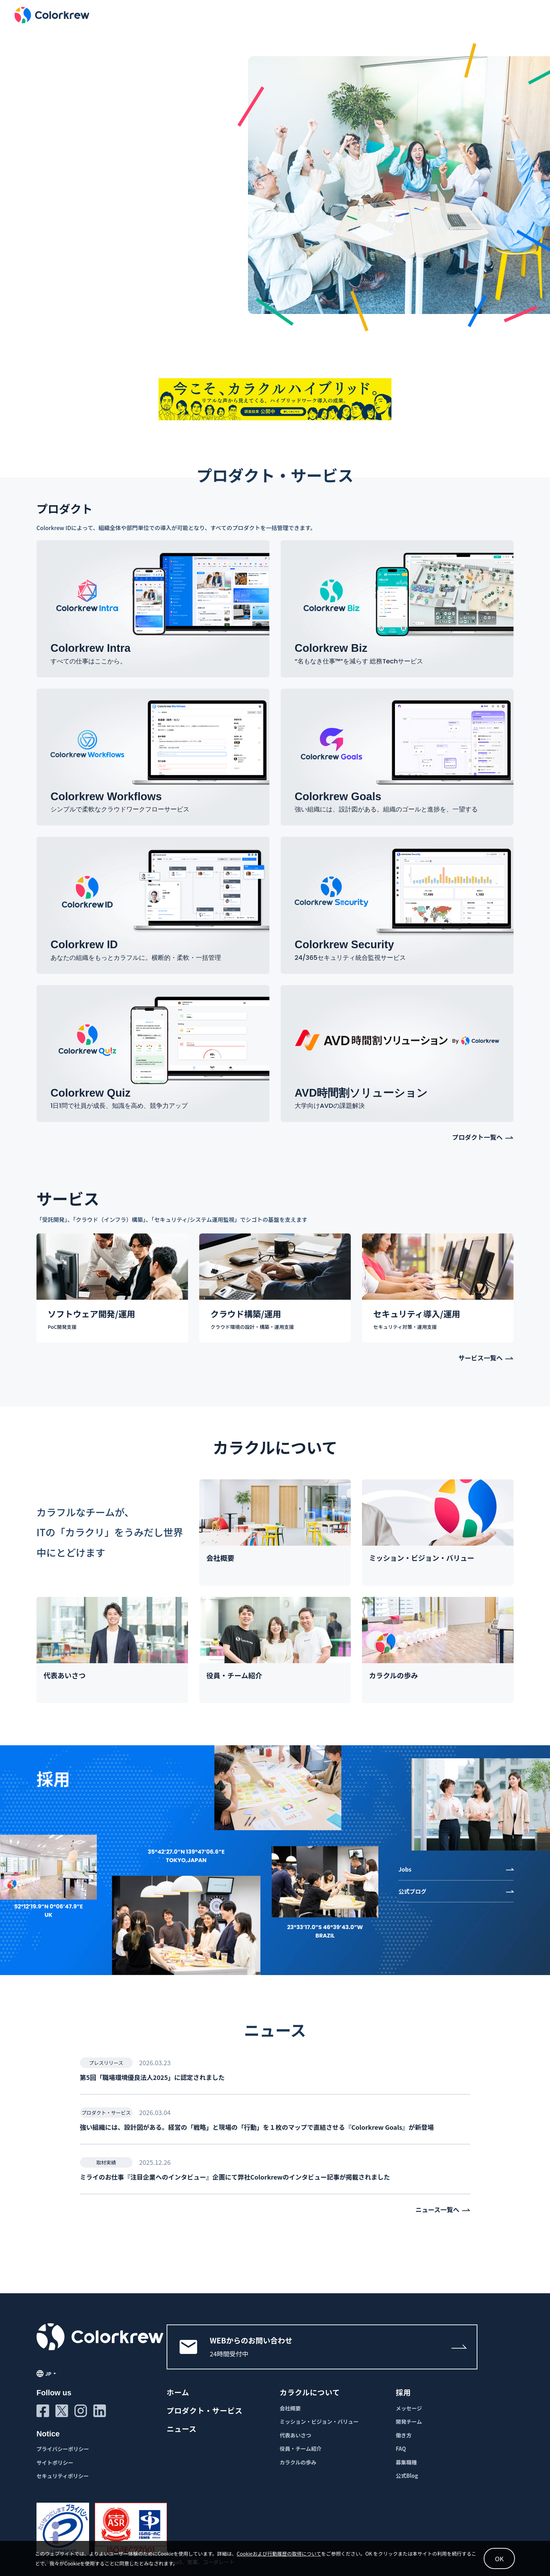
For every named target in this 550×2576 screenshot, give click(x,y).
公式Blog (407, 2475)
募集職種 (406, 2462)
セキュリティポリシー (62, 2476)
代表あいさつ (295, 2435)
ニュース (181, 2428)
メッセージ (409, 2408)
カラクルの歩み (298, 2462)
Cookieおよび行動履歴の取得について (279, 2553)
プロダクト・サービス (204, 2410)
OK (499, 2558)
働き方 (403, 2435)
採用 (403, 2392)
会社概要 (290, 2408)
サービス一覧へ (480, 1358)
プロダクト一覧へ (477, 1137)
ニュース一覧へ (437, 2210)
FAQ (401, 2448)
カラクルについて (310, 2392)
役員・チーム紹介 (301, 2448)
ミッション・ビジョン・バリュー (319, 2421)
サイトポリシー (54, 2462)
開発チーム (409, 2421)
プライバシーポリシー (62, 2449)
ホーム (178, 2392)
